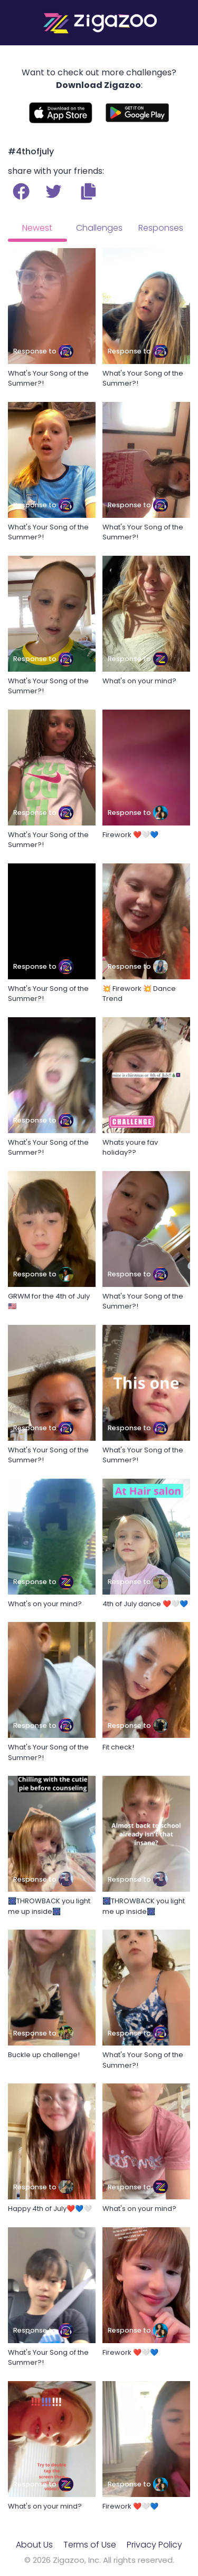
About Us (34, 2545)
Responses (160, 228)
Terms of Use (89, 2545)
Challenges (99, 228)
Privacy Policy (154, 2545)
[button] (88, 191)
